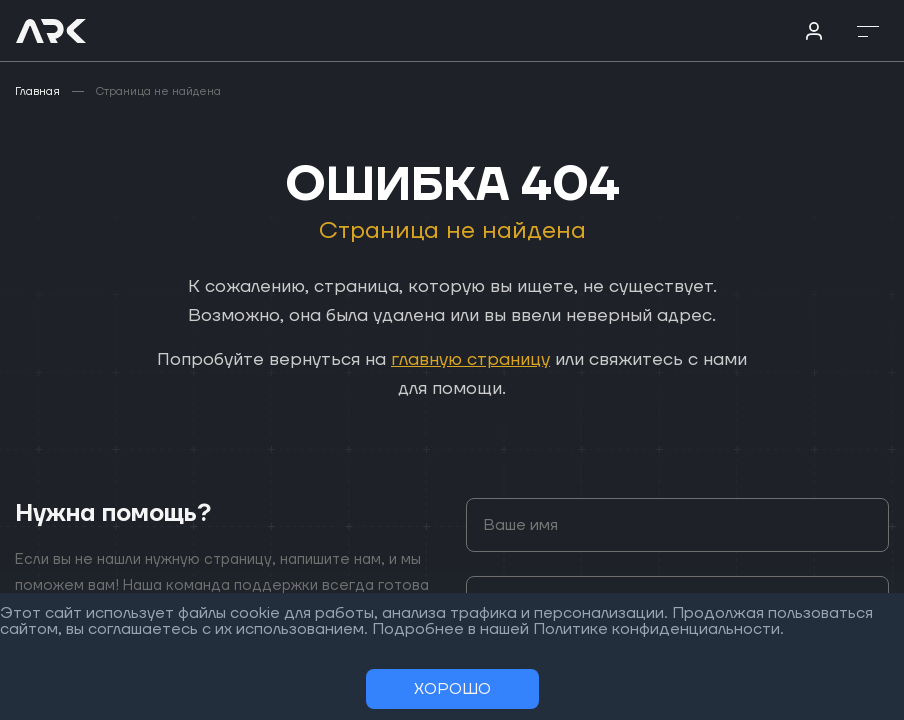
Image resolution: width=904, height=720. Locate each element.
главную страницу (470, 359)
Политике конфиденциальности (656, 629)
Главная (37, 91)
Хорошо (452, 689)
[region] (452, 360)
